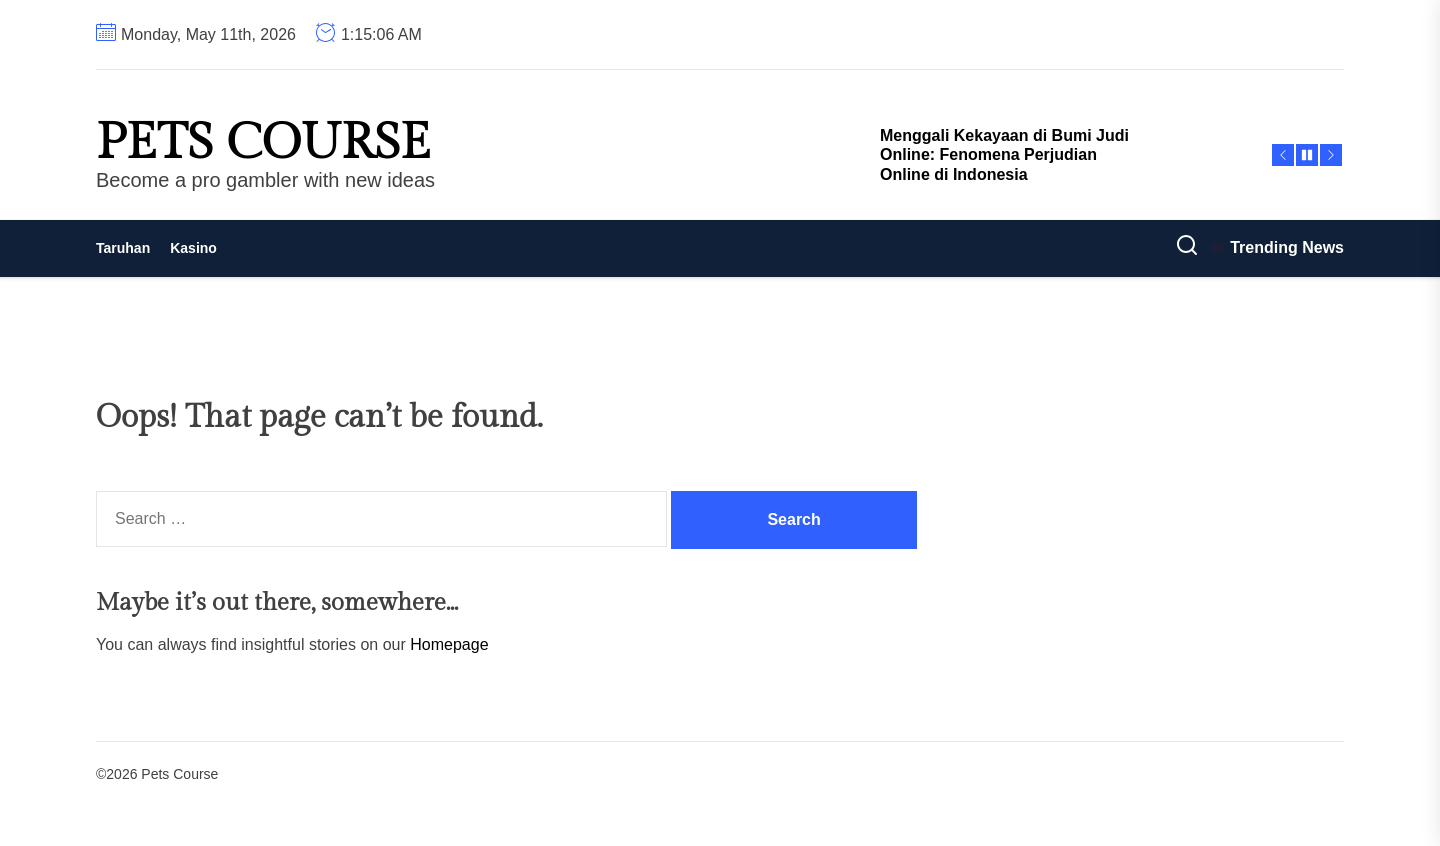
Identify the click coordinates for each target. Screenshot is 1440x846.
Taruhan (123, 248)
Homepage (449, 644)
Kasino (193, 248)
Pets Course (263, 143)
